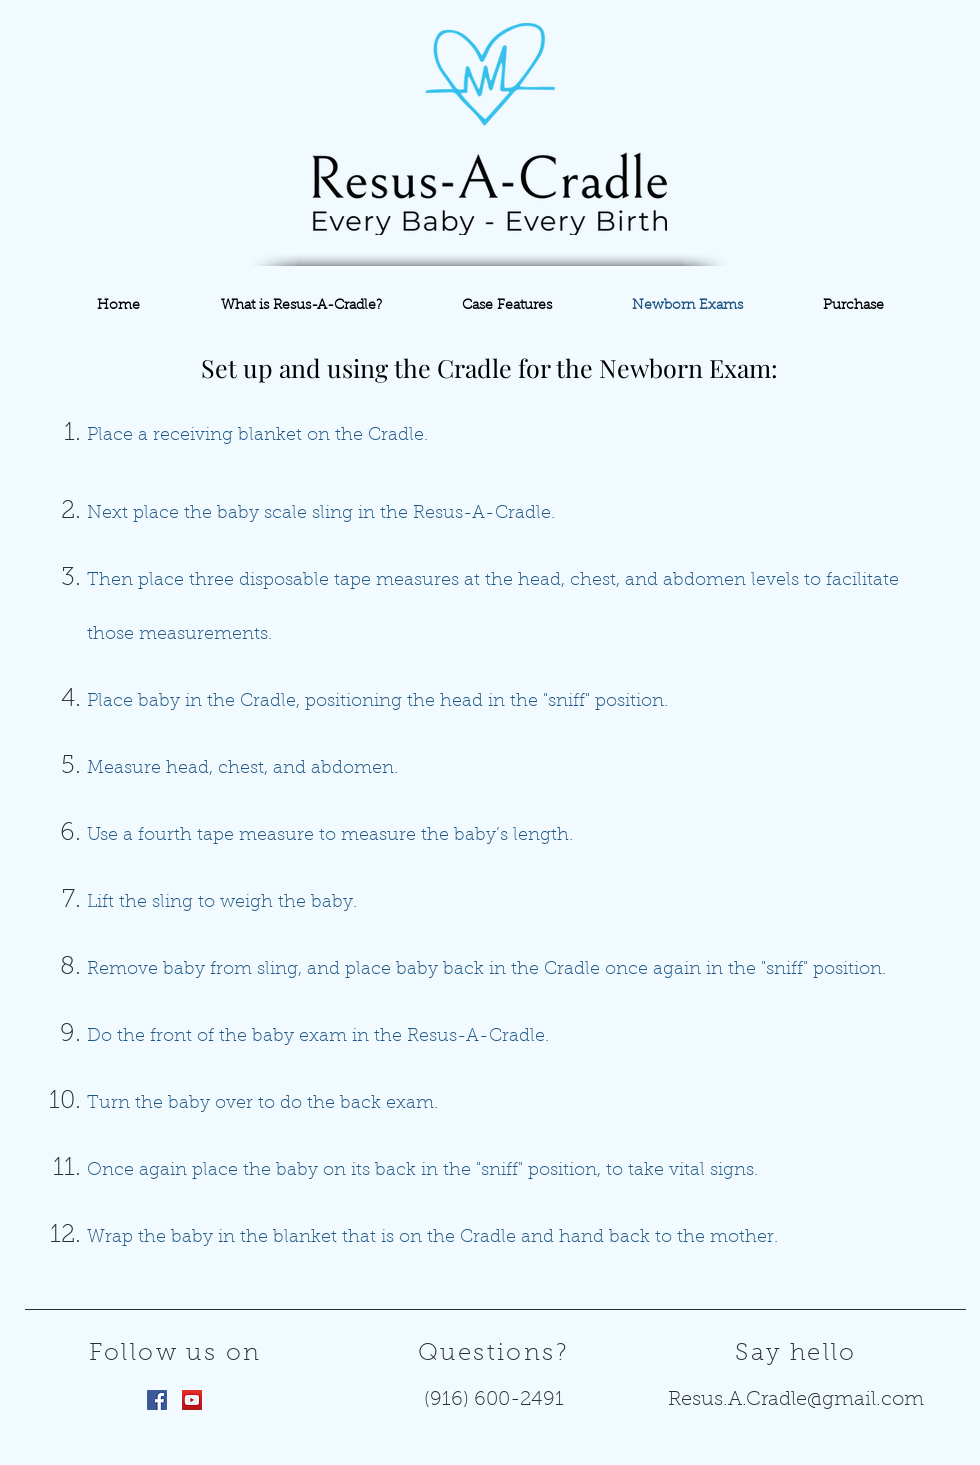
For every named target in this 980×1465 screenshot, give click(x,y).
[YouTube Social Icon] (192, 1400)
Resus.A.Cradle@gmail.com (796, 1400)
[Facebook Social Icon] (157, 1400)
